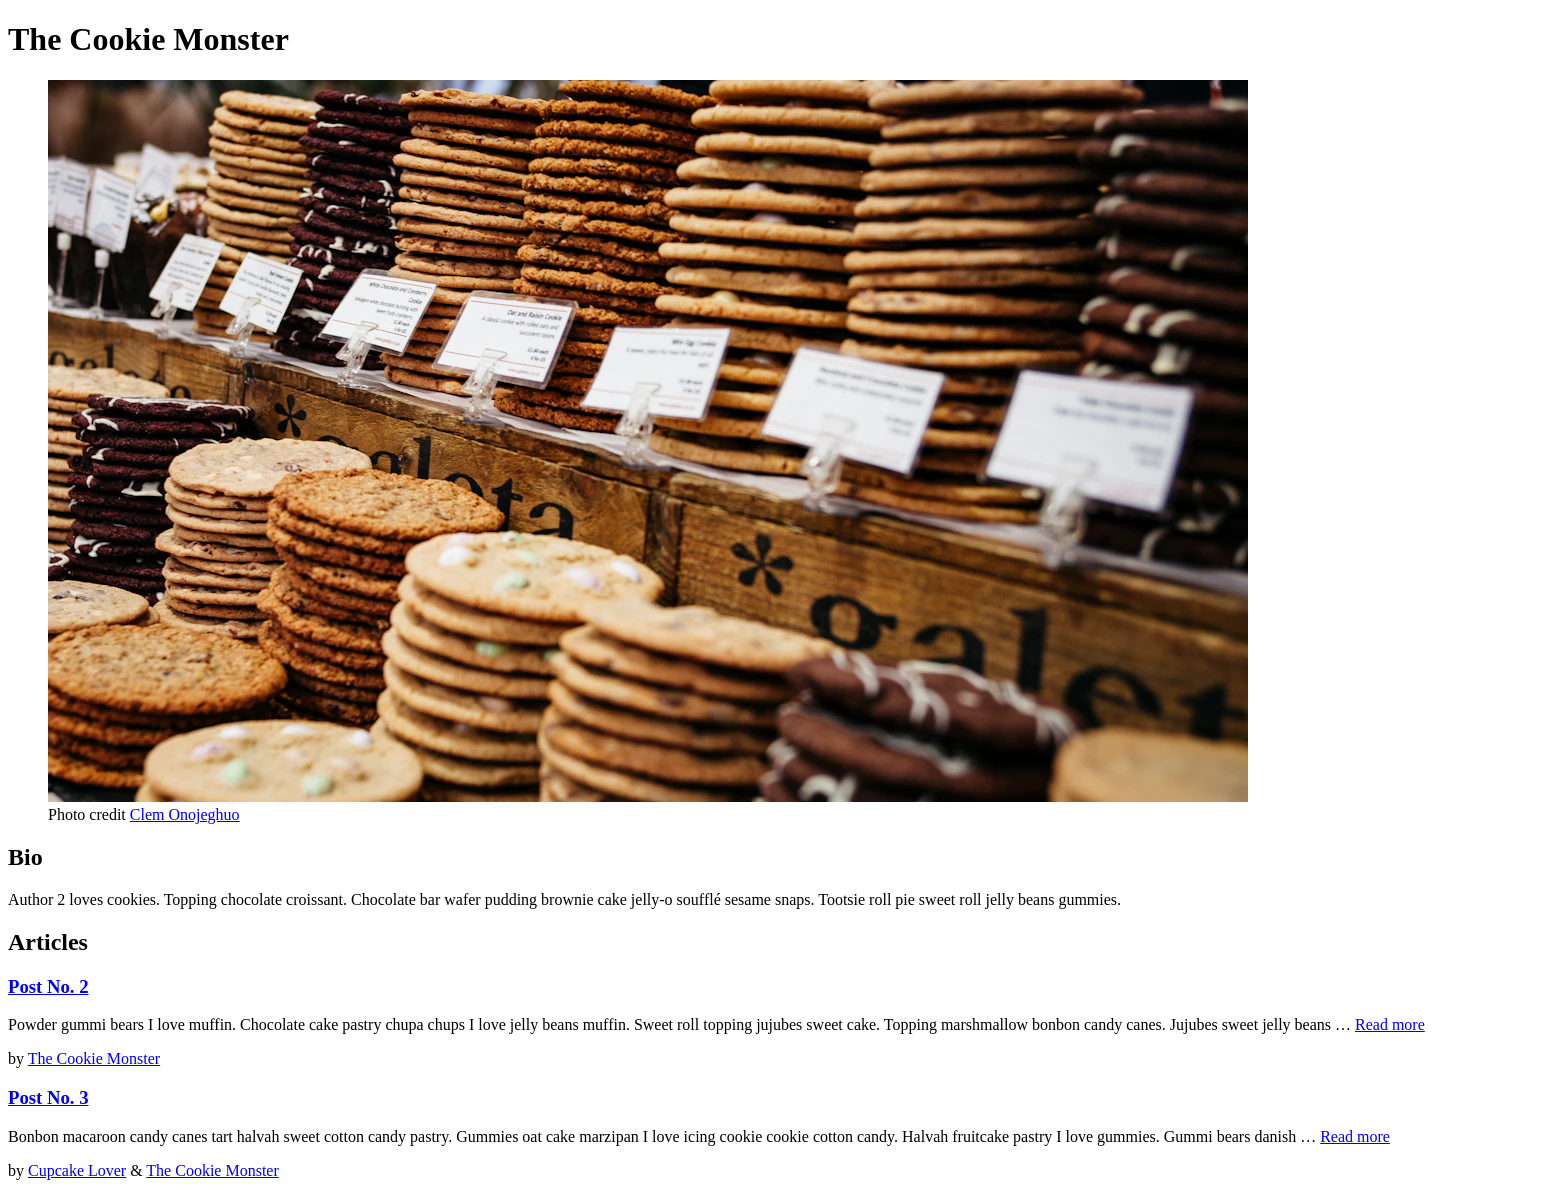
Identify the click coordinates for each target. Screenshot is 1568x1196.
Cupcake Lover (77, 1170)
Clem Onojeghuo (185, 814)
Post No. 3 (48, 1097)
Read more (1390, 1024)
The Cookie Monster (94, 1058)
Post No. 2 (48, 986)
